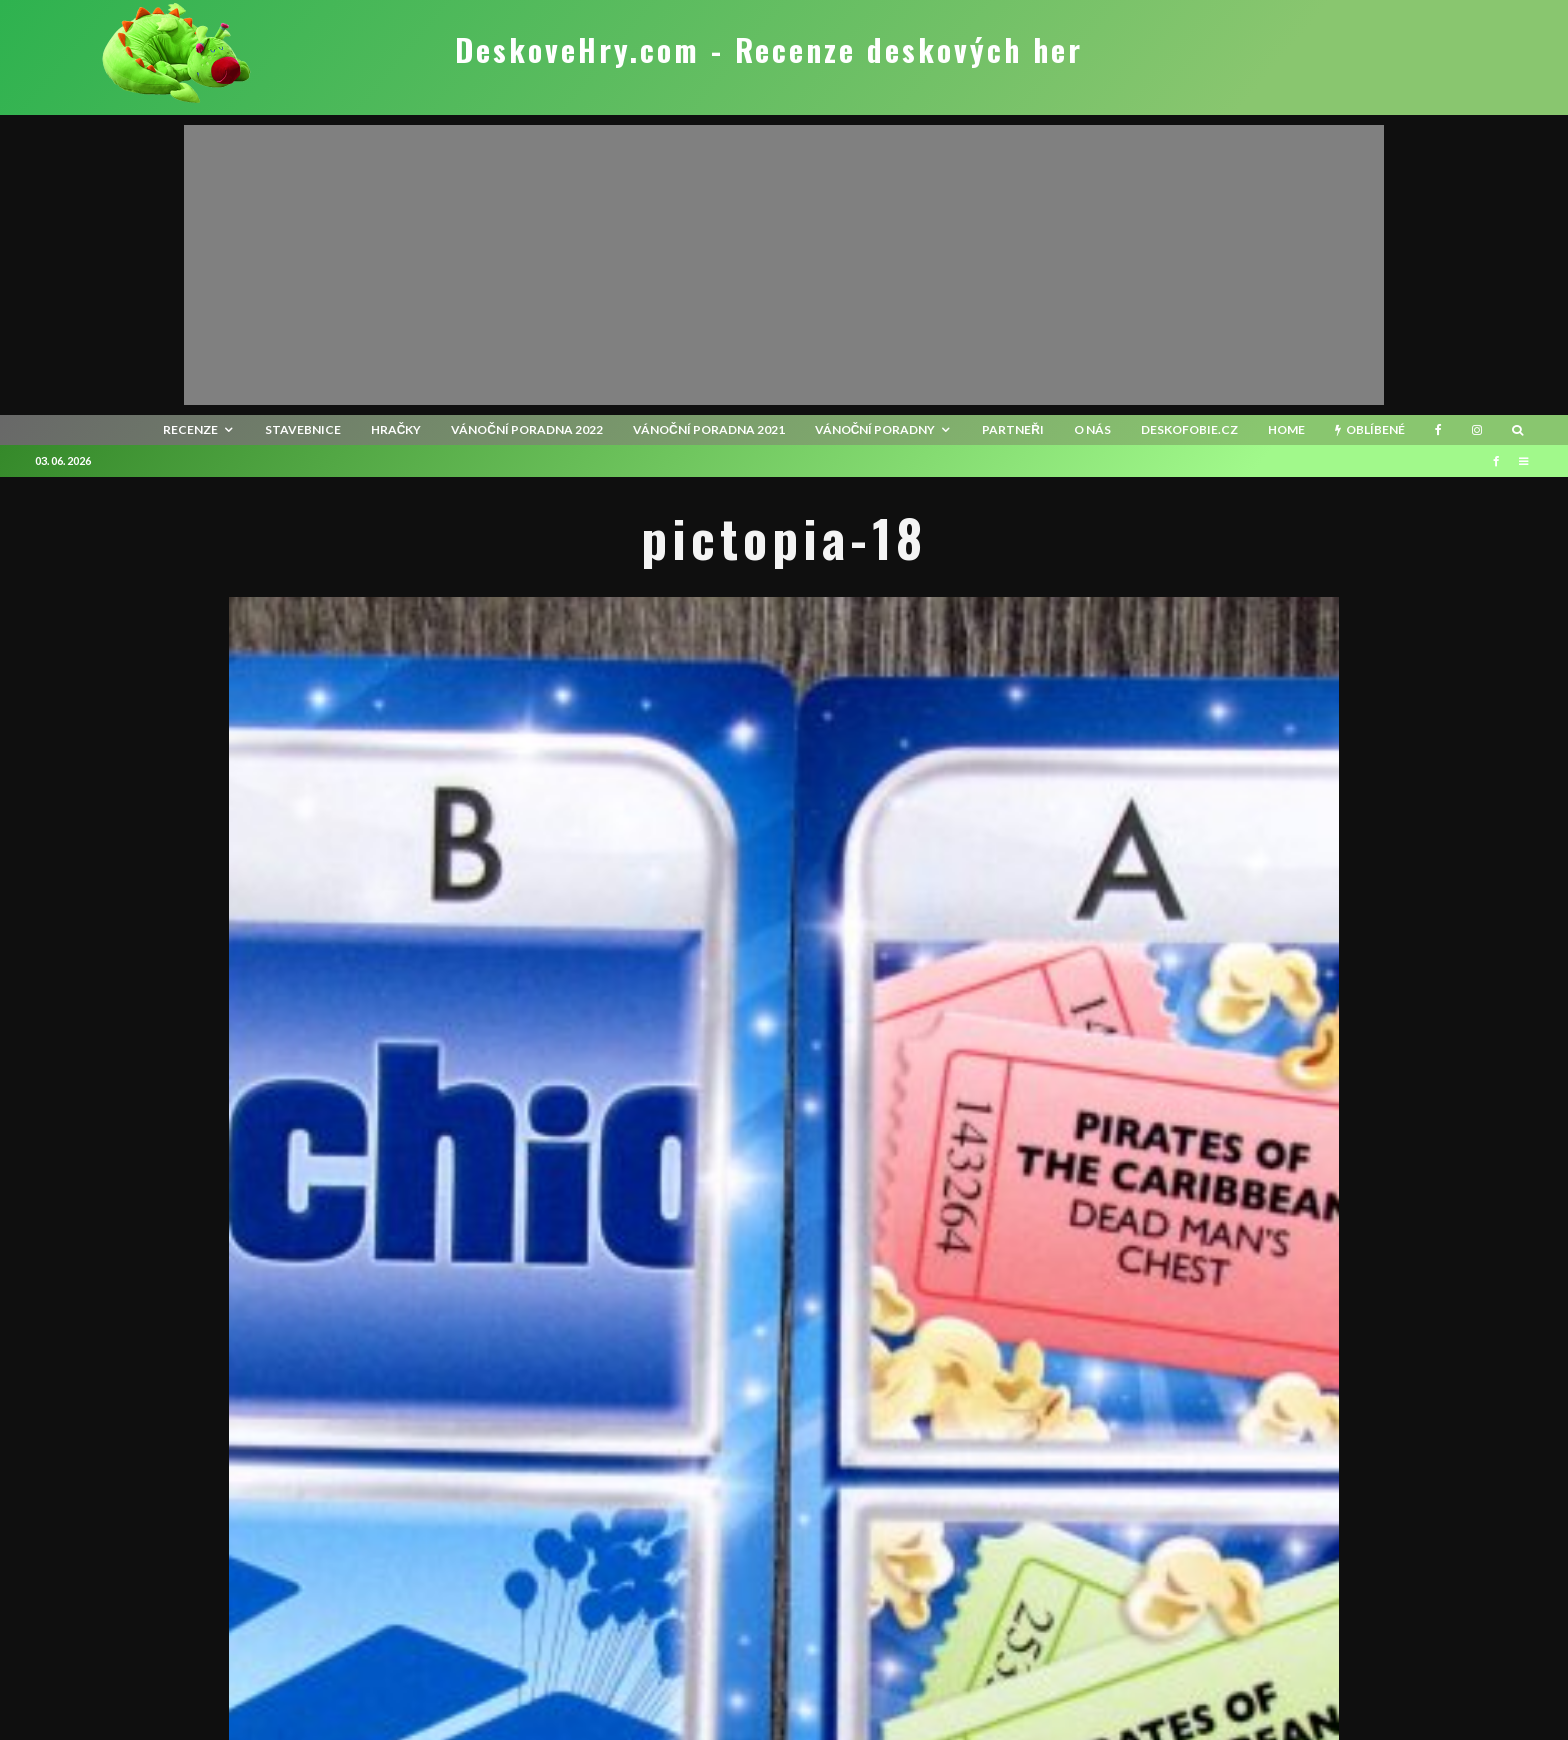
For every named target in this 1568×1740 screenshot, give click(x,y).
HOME (1286, 429)
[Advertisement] (784, 265)
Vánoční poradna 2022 (527, 429)
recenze (190, 429)
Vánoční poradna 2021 (709, 429)
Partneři (1013, 429)
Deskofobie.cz (1189, 429)
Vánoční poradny (875, 429)
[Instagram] (1477, 430)
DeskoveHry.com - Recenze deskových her (769, 50)
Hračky (396, 429)
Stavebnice (303, 429)
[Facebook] (1438, 430)
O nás (1092, 429)
